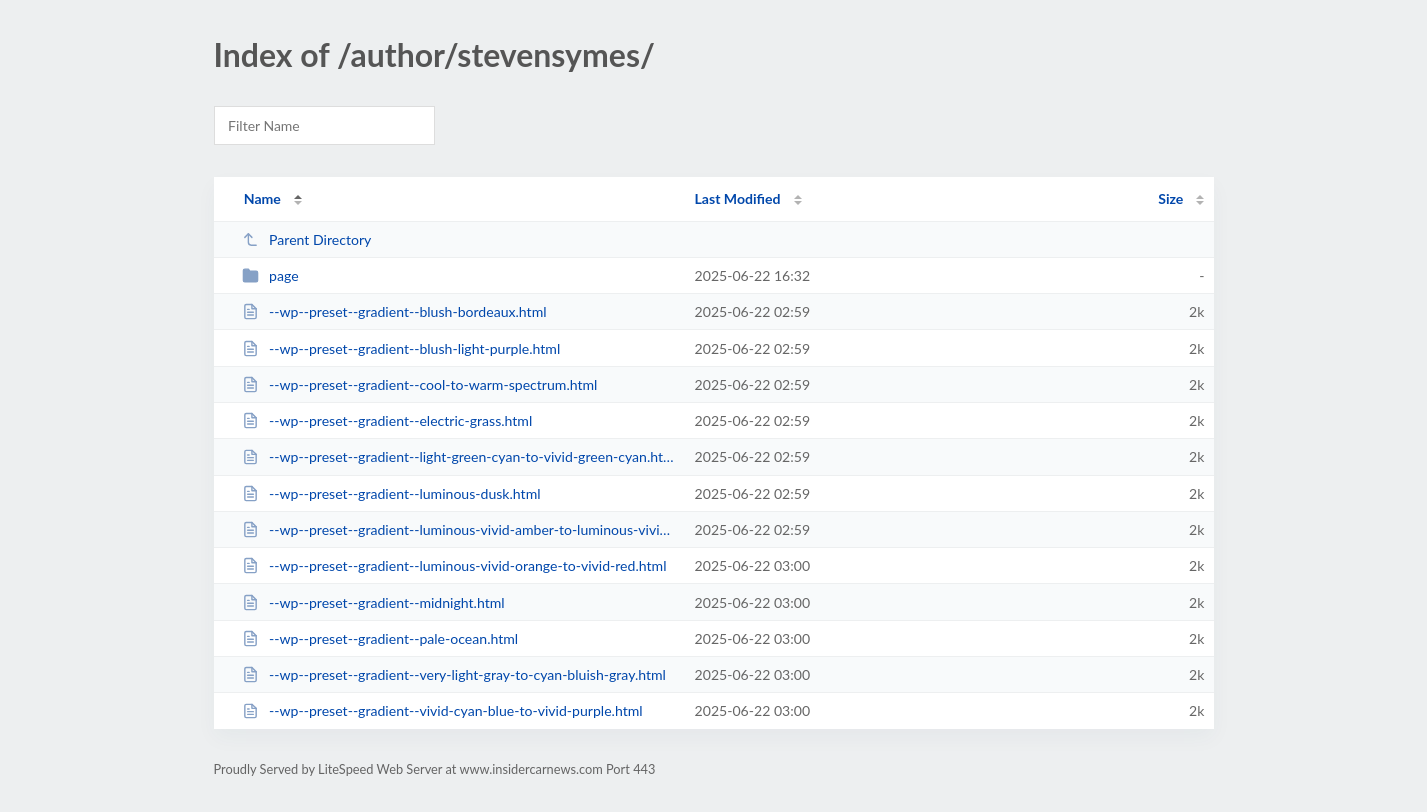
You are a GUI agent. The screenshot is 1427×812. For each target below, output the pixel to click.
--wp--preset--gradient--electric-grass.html (387, 420)
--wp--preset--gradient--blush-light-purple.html (401, 348)
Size (1170, 198)
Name (262, 198)
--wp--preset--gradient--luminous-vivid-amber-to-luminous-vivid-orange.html (459, 529)
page (270, 275)
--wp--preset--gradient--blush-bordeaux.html (394, 311)
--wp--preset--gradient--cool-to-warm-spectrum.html (420, 384)
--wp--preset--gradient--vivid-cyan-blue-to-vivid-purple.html (442, 710)
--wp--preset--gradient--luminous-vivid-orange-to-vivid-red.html (454, 565)
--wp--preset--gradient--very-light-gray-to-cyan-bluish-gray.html (454, 674)
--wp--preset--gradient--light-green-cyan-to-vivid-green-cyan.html (459, 456)
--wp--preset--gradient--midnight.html (373, 602)
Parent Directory (307, 239)
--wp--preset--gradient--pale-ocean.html (380, 638)
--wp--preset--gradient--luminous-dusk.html (391, 493)
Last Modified (738, 198)
